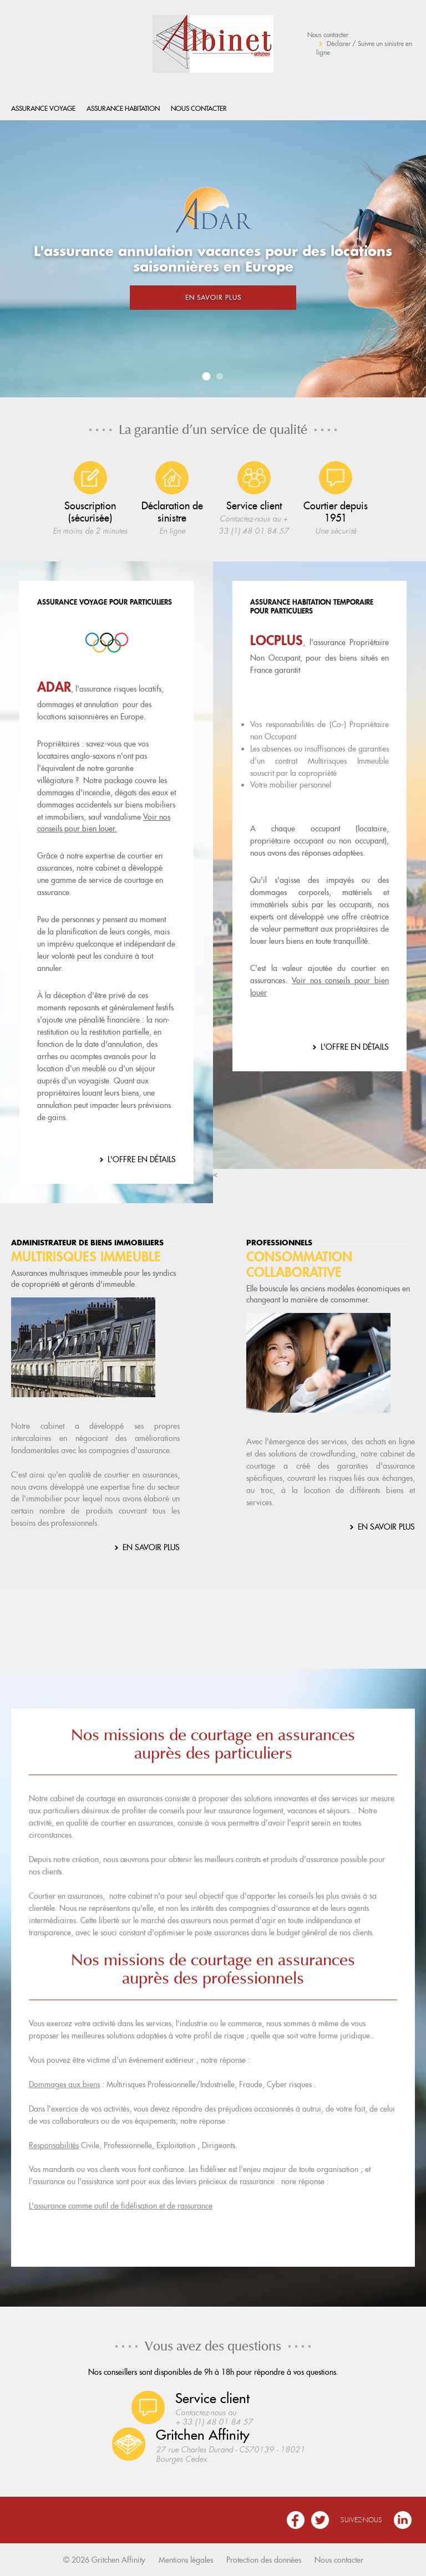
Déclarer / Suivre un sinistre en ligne (364, 48)
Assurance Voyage (43, 108)
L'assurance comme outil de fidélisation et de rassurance (120, 2206)
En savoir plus (213, 297)
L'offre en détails (142, 1159)
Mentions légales (186, 2560)
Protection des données (263, 2560)
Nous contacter (327, 34)
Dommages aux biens (64, 2084)
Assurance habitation (123, 108)
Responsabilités (54, 2145)
